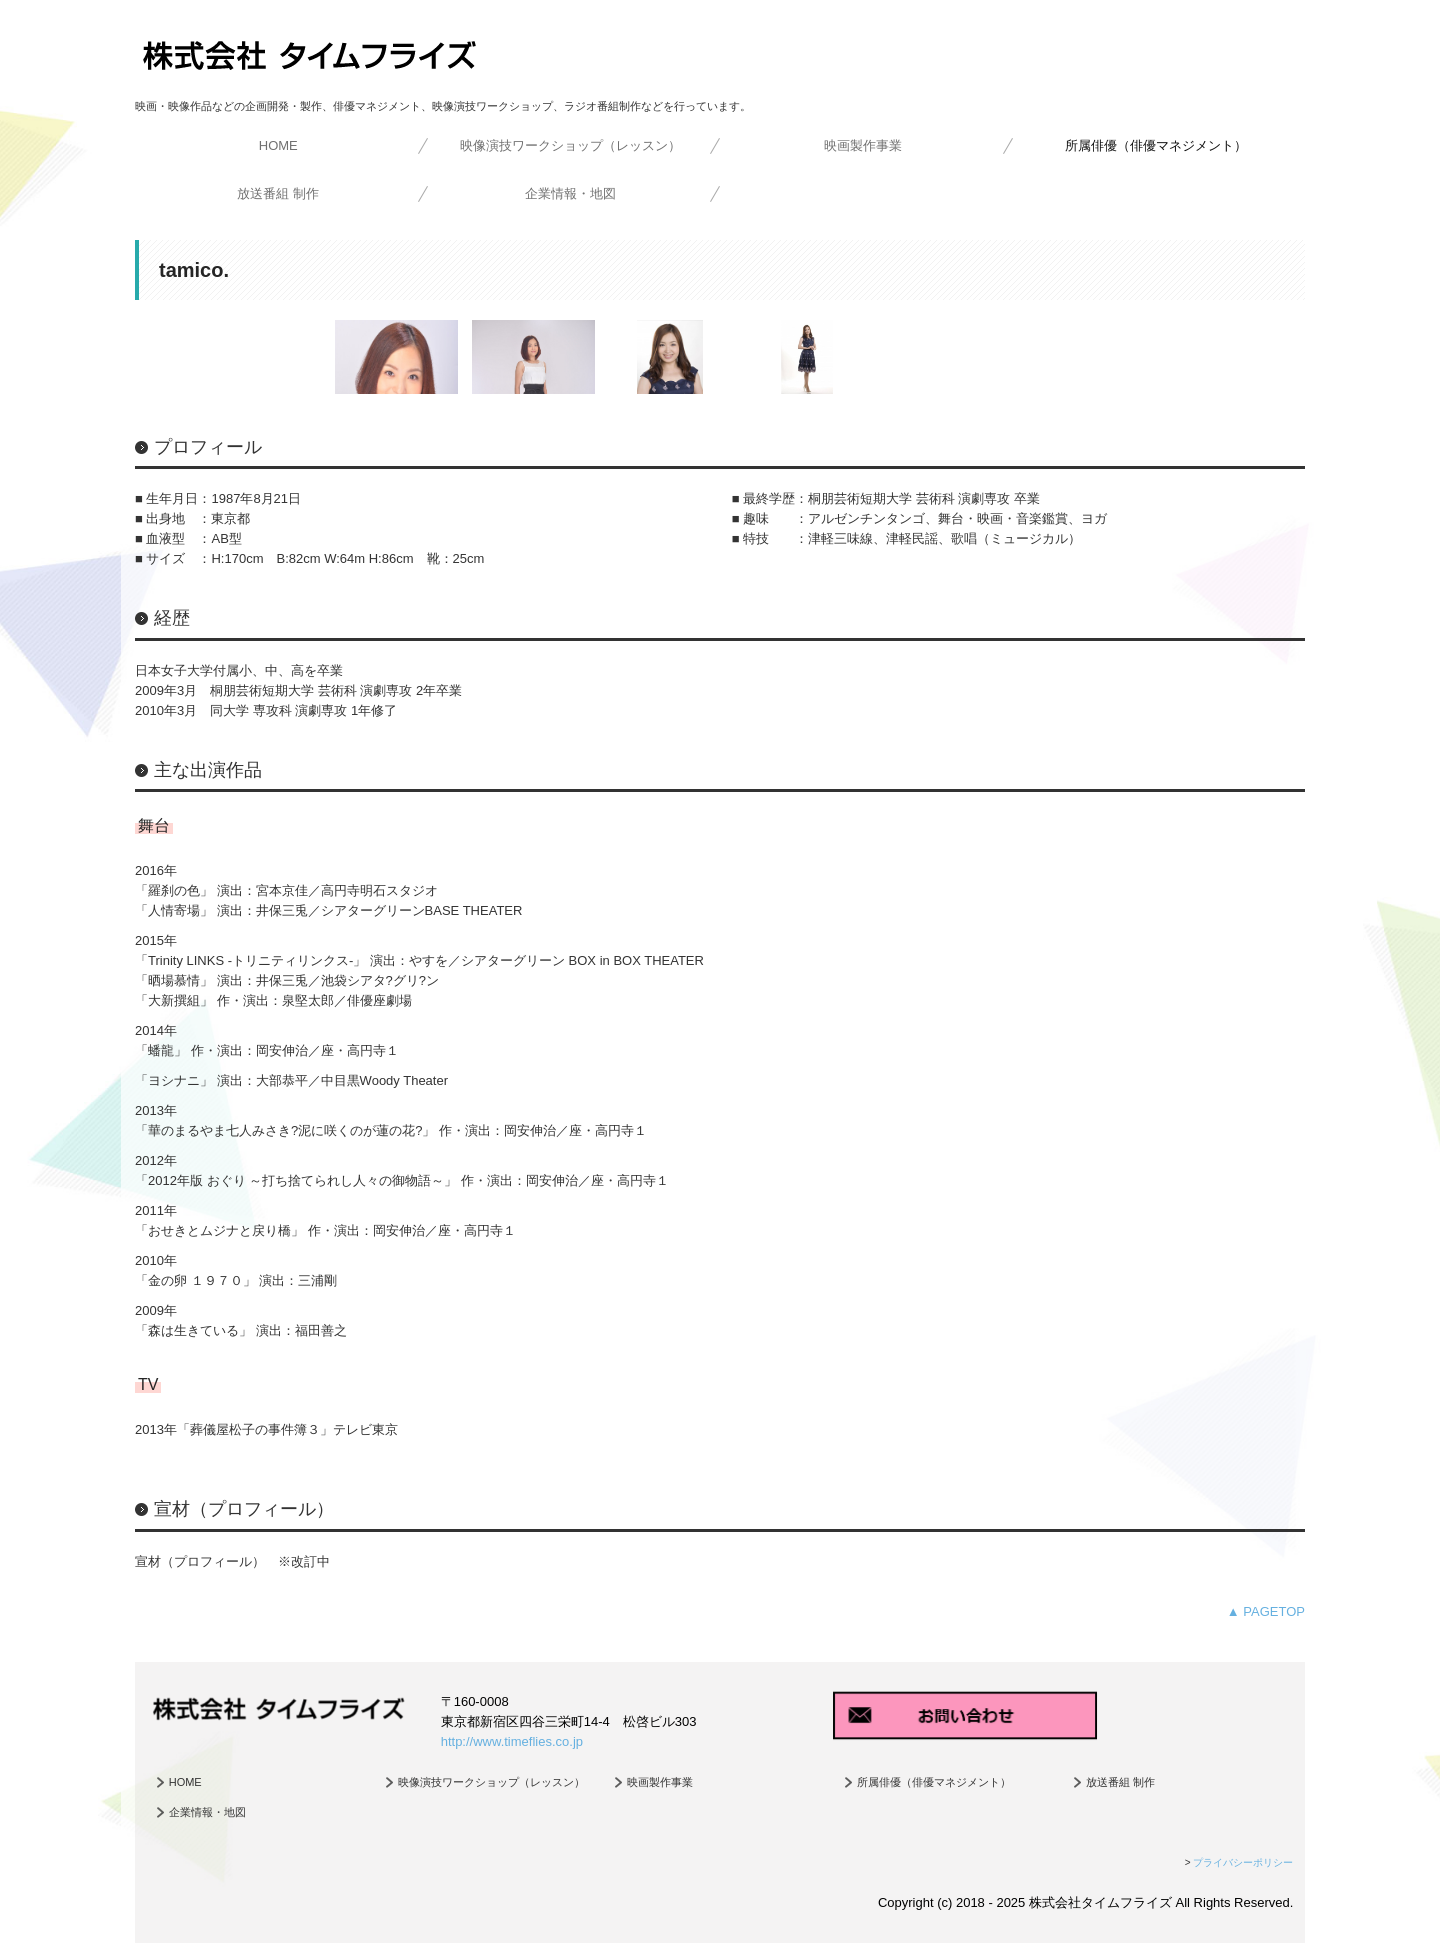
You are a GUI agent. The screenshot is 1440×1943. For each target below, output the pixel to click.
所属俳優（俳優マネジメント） (1156, 145)
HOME (278, 145)
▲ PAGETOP (1266, 1611)
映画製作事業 (863, 145)
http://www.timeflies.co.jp (512, 1741)
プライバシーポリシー (1243, 1862)
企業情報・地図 (570, 193)
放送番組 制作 (278, 193)
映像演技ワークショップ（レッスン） (570, 145)
